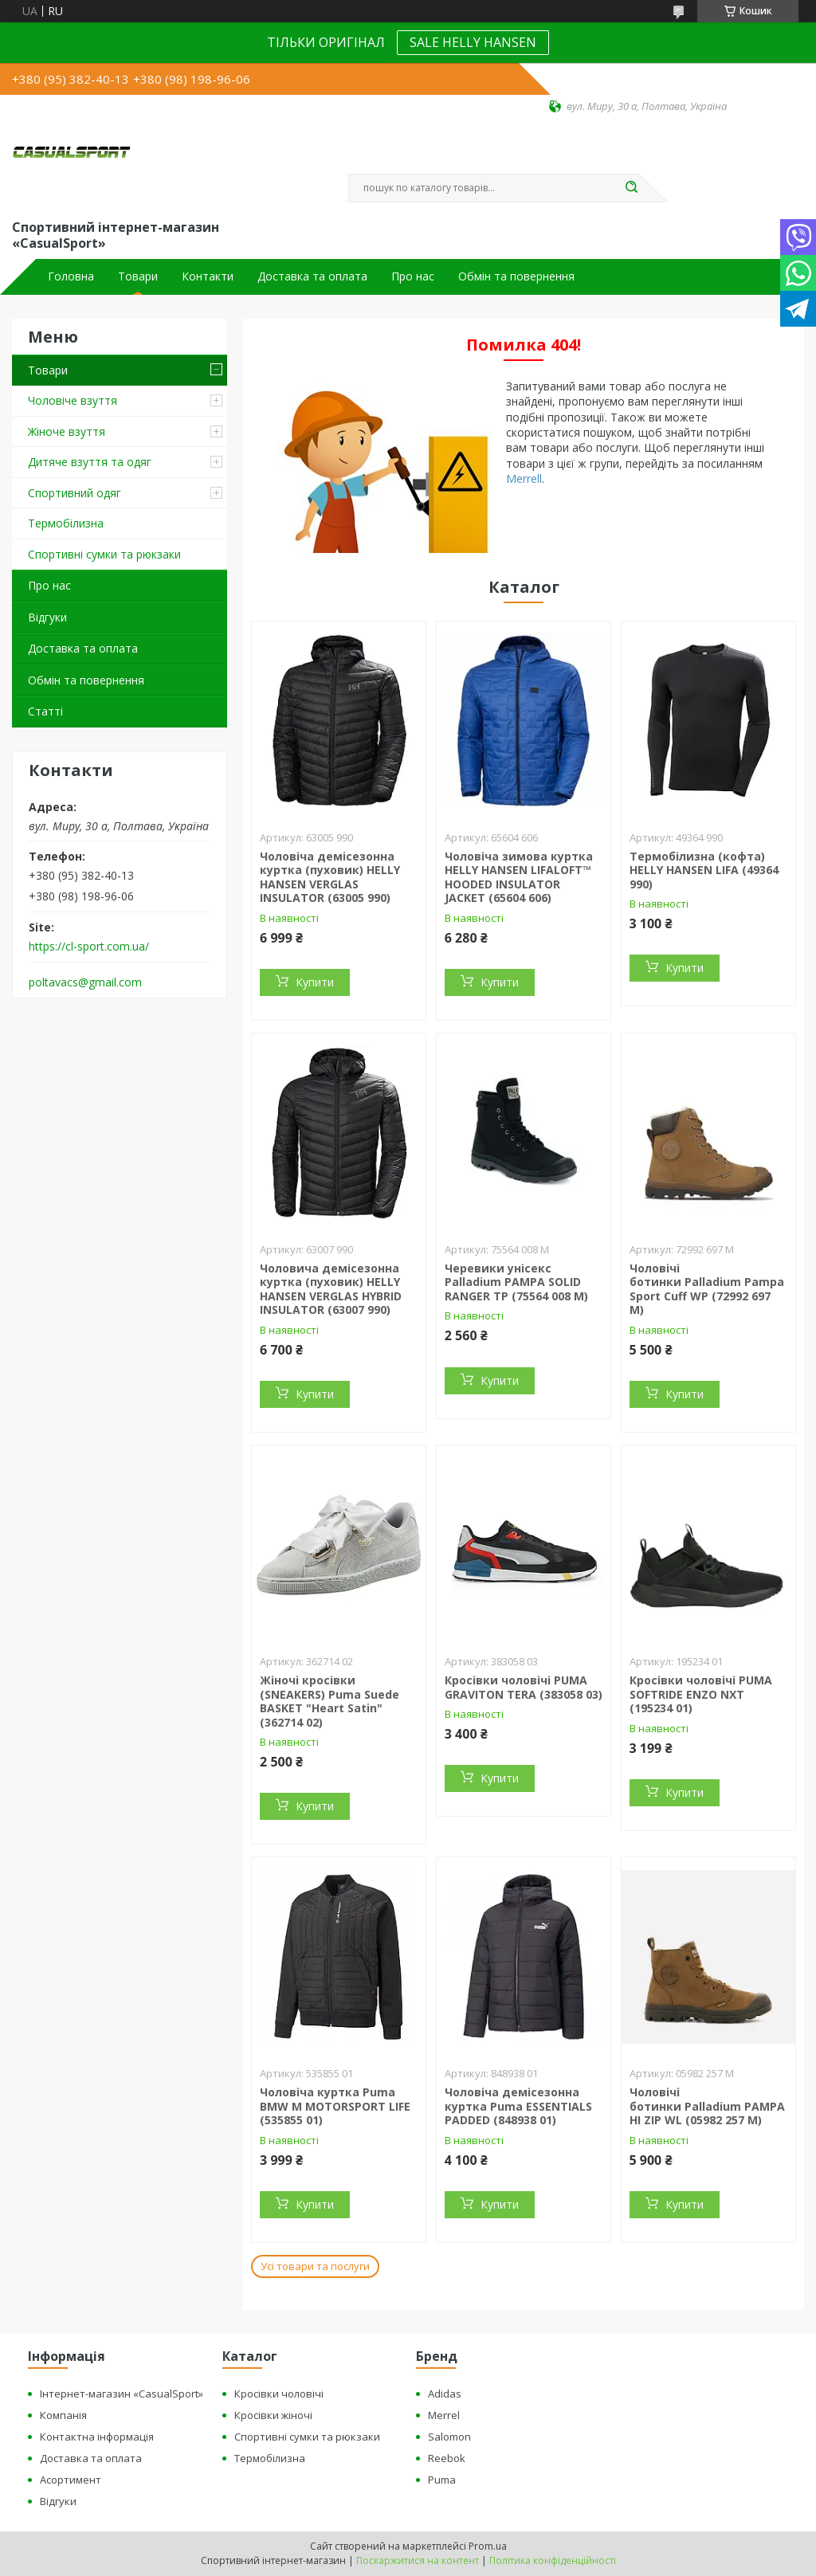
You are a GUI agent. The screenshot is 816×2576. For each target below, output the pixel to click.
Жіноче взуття (66, 431)
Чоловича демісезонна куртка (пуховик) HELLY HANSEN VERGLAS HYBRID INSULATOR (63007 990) (331, 1289)
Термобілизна (66, 523)
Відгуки (47, 617)
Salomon (449, 2436)
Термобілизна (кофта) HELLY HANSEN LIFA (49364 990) (704, 870)
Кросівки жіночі (273, 2415)
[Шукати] (631, 188)
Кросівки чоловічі (279, 2393)
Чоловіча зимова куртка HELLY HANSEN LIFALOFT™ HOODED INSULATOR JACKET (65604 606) (519, 877)
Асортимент (70, 2479)
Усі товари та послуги (315, 2266)
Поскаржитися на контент (417, 2560)
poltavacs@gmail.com (85, 982)
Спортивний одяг (74, 492)
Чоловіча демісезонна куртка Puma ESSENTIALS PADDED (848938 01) (518, 2105)
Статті (45, 711)
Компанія (63, 2415)
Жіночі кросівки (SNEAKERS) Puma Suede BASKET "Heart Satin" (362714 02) (329, 1701)
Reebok (446, 2458)
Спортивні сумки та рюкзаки (104, 554)
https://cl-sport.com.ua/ (89, 946)
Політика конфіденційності (552, 2560)
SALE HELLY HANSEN (473, 42)
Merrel (444, 2415)
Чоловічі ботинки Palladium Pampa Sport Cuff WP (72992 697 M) (707, 1289)
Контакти (207, 276)
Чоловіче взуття (72, 400)
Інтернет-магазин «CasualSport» (121, 2393)
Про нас (412, 276)
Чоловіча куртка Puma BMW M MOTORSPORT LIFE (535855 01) (335, 2105)
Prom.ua (488, 2546)
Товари (138, 276)
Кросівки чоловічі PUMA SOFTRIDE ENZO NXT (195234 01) (701, 1693)
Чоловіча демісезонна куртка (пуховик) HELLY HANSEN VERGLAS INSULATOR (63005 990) (330, 877)
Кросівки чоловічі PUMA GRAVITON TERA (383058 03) (523, 1687)
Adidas (444, 2393)
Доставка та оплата (312, 276)
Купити (315, 982)
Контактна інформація (97, 2436)
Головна (71, 276)
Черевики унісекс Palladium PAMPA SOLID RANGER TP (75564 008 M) (516, 1282)
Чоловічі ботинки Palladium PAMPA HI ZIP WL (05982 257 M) (707, 2105)
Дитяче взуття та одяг (89, 461)
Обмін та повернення (516, 276)
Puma (442, 2479)
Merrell (524, 478)
